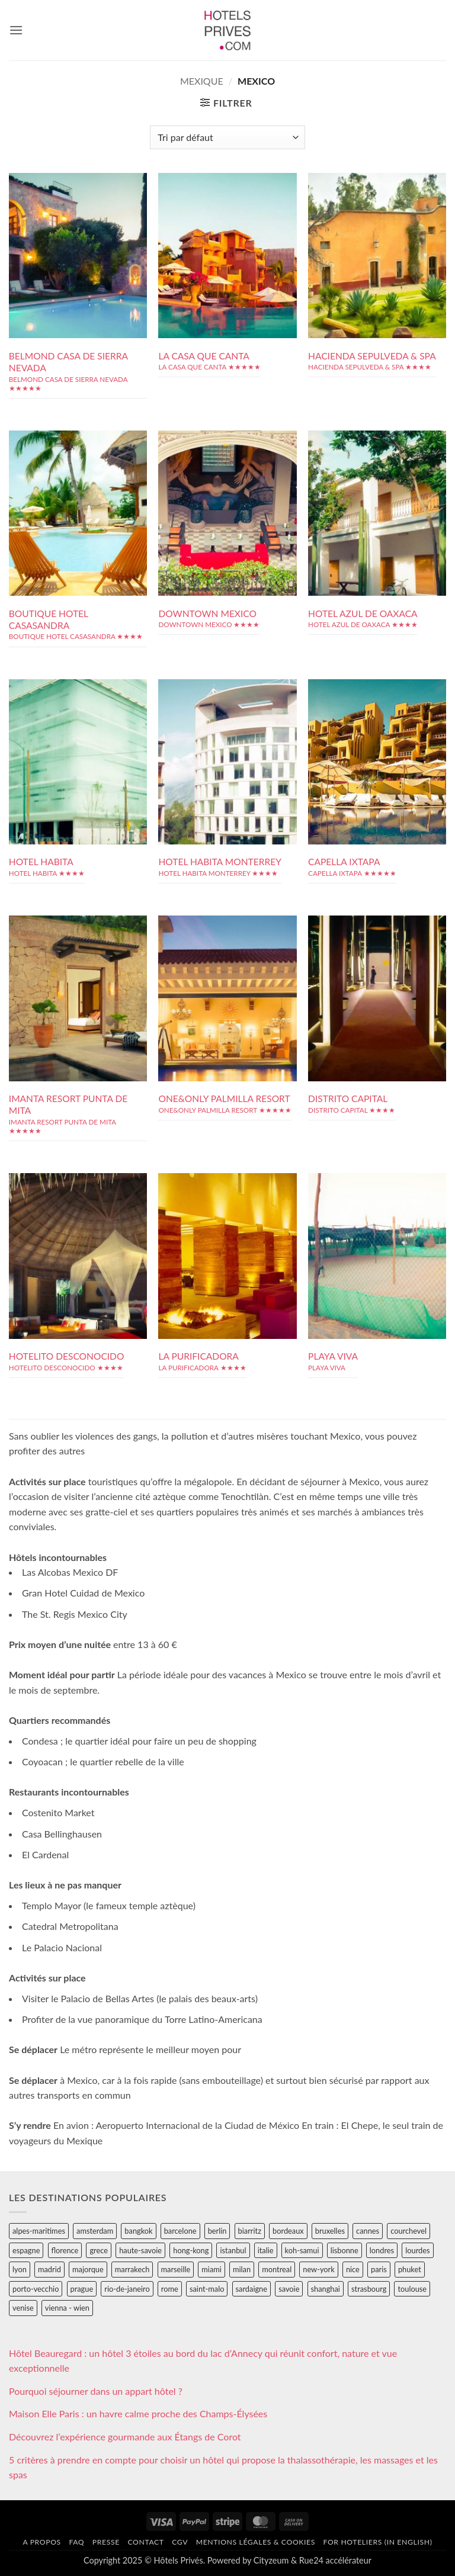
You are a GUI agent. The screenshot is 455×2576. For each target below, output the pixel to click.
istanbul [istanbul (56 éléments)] (233, 2250)
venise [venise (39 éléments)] (23, 2307)
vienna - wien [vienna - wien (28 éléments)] (67, 2307)
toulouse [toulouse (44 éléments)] (412, 2289)
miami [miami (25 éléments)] (211, 2269)
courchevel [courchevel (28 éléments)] (408, 2230)
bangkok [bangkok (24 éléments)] (138, 2230)
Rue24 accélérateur (335, 2560)
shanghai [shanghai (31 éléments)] (325, 2289)
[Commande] (227, 137)
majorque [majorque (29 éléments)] (88, 2269)
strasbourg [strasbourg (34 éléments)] (368, 2289)
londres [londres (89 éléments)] (382, 2250)
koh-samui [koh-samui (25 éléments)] (302, 2250)
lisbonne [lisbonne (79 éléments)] (344, 2250)
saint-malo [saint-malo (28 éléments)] (207, 2289)
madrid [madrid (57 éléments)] (49, 2269)
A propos (41, 2542)
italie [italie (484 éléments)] (266, 2250)
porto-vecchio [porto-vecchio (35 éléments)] (35, 2289)
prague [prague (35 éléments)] (82, 2289)
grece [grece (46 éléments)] (98, 2250)
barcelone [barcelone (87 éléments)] (180, 2230)
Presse (106, 2542)
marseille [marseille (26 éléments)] (176, 2269)
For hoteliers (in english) (377, 2542)
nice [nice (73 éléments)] (353, 2269)
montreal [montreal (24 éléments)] (276, 2269)
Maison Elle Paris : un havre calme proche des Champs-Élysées (138, 2413)
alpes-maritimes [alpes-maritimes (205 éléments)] (38, 2230)
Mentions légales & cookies (255, 2542)
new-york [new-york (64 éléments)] (318, 2269)
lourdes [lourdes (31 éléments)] (417, 2250)
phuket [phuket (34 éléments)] (409, 2269)
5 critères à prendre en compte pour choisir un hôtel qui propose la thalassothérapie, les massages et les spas (223, 2467)
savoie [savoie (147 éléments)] (288, 2289)
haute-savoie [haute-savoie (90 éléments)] (140, 2250)
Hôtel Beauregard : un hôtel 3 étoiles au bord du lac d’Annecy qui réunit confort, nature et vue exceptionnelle (203, 2360)
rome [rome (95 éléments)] (169, 2289)
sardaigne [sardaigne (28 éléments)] (251, 2289)
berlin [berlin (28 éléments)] (217, 2230)
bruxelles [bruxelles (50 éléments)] (330, 2230)
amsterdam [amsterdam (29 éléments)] (94, 2230)
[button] (16, 29)
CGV (180, 2542)
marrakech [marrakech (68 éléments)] (132, 2269)
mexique (201, 80)
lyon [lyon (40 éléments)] (19, 2269)
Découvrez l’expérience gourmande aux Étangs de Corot (125, 2436)
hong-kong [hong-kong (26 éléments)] (191, 2250)
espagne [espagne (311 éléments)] (26, 2250)
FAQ (76, 2542)
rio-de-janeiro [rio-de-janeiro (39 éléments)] (126, 2289)
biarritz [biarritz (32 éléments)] (249, 2230)
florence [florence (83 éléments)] (65, 2250)
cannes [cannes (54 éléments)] (367, 2230)
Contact (145, 2542)
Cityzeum (271, 2560)
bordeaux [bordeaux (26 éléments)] (288, 2230)
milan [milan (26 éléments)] (242, 2269)
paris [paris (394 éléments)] (379, 2269)
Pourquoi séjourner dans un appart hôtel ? (95, 2391)
